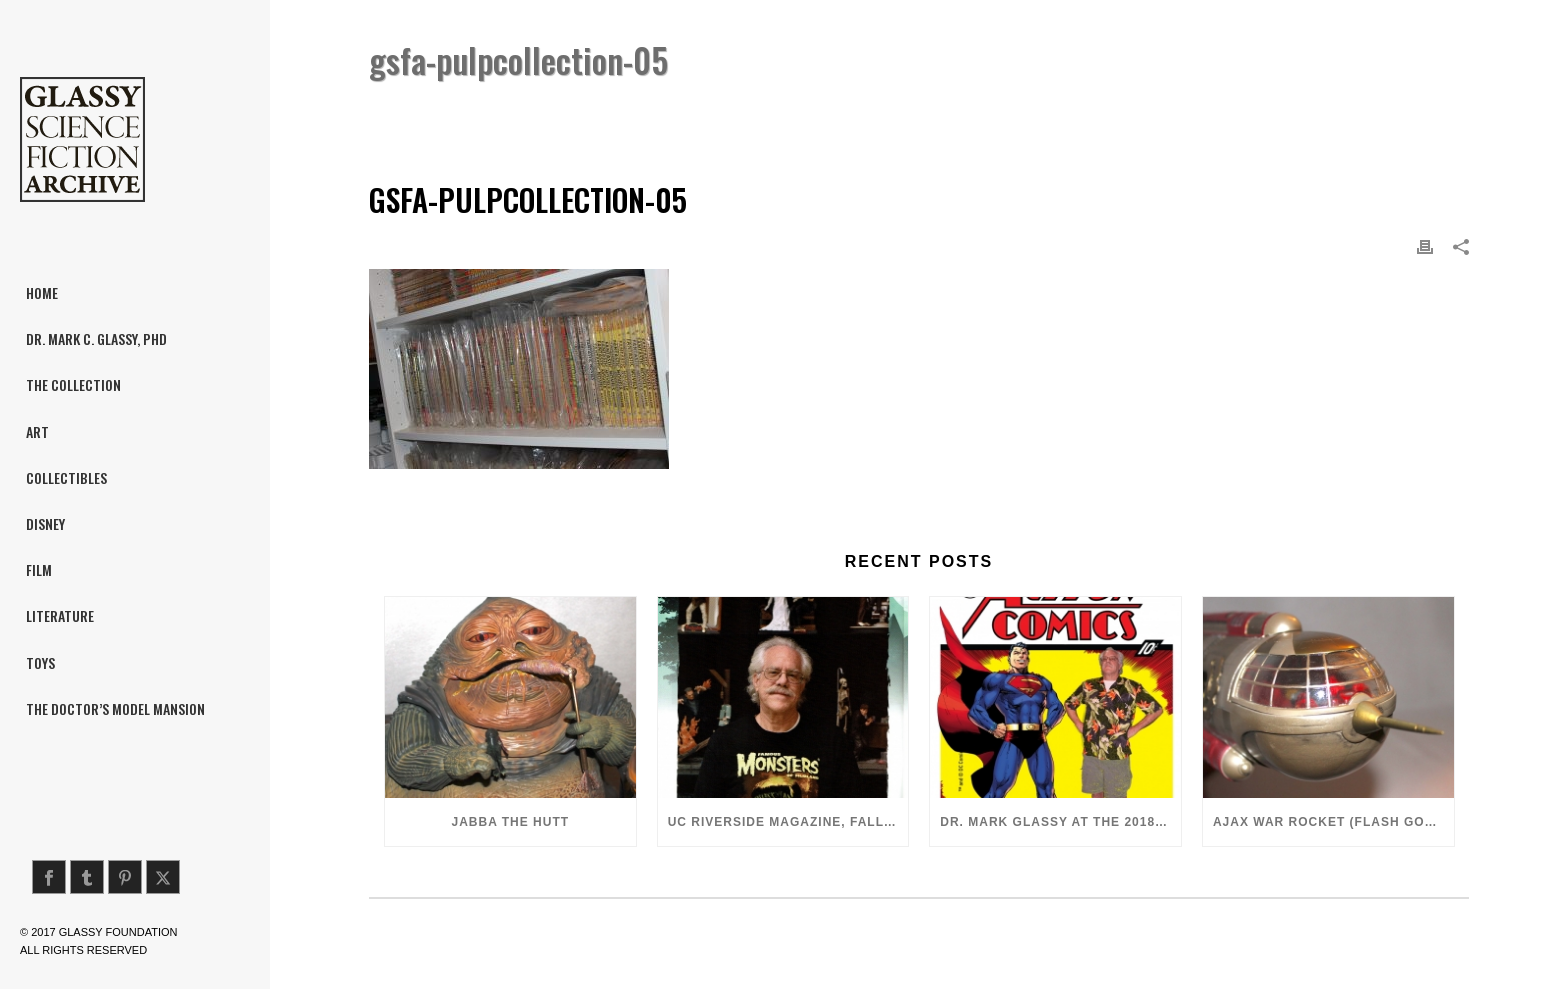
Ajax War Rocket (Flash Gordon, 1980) (1333, 822)
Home (1146, 111)
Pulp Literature (1230, 111)
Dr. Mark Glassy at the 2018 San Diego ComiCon (1060, 822)
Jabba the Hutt (511, 822)
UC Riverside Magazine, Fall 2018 (788, 822)
